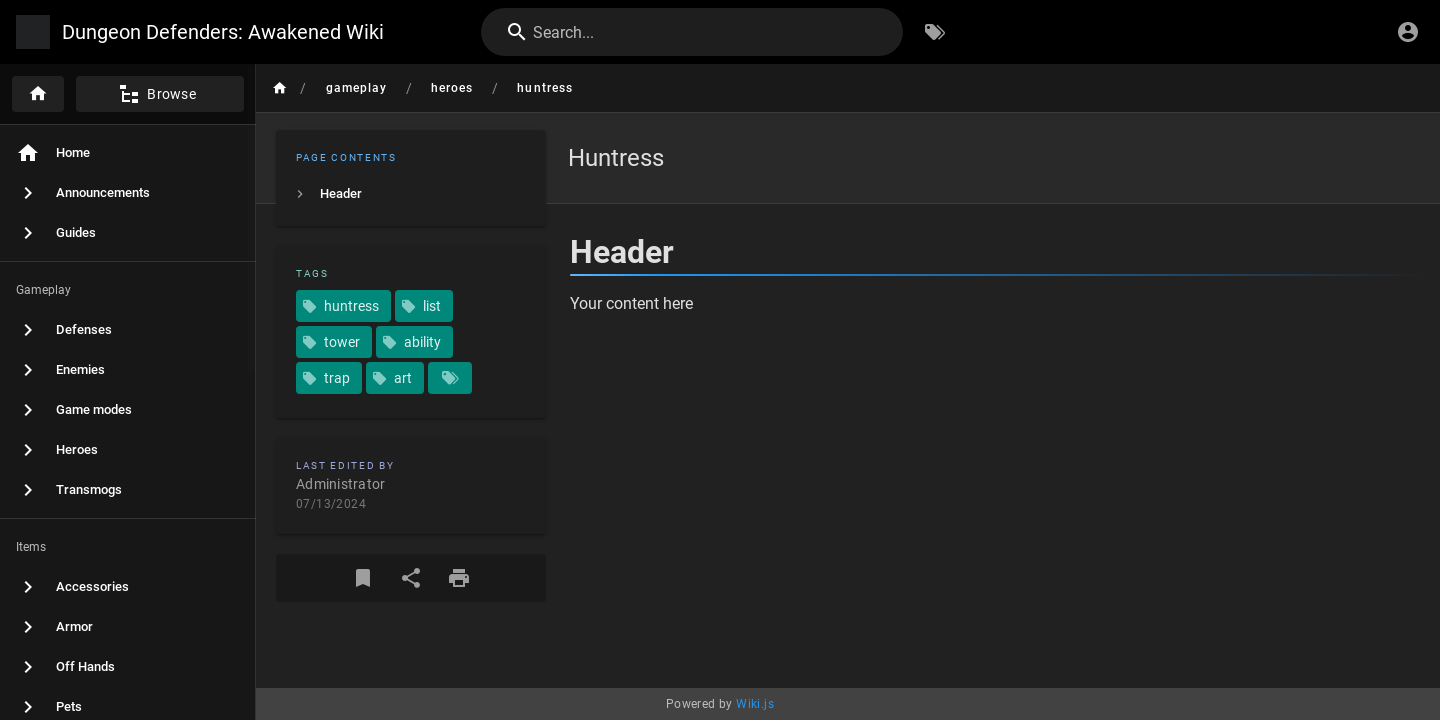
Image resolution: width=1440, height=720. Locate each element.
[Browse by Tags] (935, 32)
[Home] (38, 94)
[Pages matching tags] (450, 378)
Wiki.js (755, 704)
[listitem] (411, 194)
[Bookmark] (363, 578)
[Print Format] (459, 578)
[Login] (1408, 32)
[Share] (411, 578)
